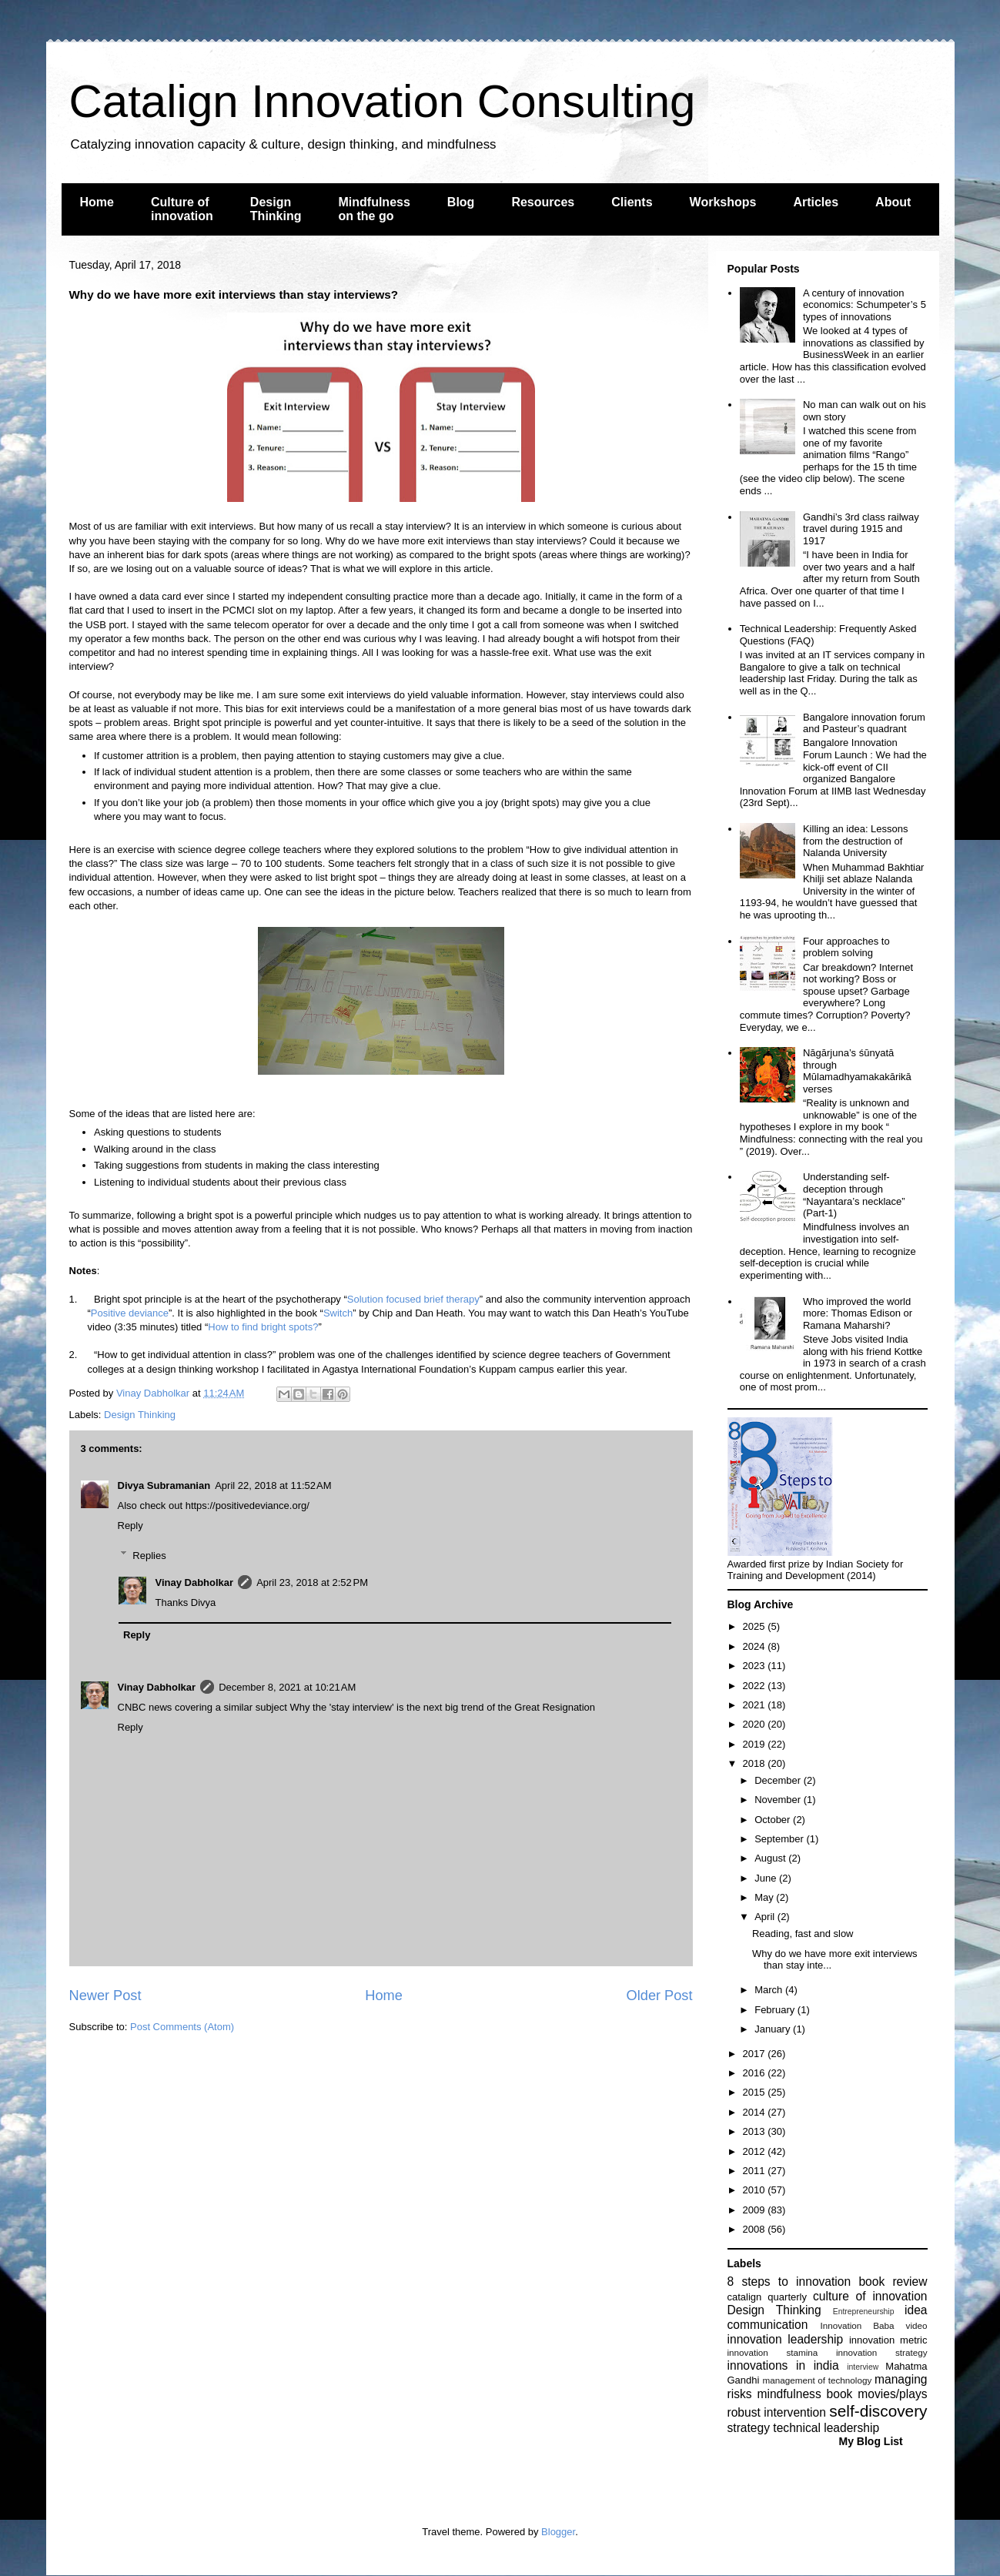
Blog (461, 202)
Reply (130, 1525)
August (771, 1858)
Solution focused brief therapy (413, 1299)
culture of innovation (870, 2296)
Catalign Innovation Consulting (382, 101)
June (766, 1878)
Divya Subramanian (164, 1485)
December (779, 1780)
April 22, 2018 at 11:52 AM (273, 1485)
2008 (755, 2229)
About (893, 202)
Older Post (660, 1995)
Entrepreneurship (864, 2311)
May (765, 1897)
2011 (755, 2170)
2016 (755, 2073)
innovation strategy (882, 2352)
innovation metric (888, 2340)
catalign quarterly (767, 2297)
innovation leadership (785, 2339)
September (780, 1839)
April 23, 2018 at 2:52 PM (312, 1582)
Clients (631, 202)
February (776, 2010)
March (769, 1990)
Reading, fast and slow (803, 1933)
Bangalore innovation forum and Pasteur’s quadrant (864, 723)
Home (97, 202)
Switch (338, 1313)
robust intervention (776, 2412)
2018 (755, 1763)
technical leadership (826, 2427)
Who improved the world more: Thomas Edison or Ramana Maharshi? (857, 1313)
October (773, 1819)
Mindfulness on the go (374, 209)
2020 (755, 1724)
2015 (755, 2092)
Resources (542, 202)
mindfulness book (804, 2393)
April (766, 1916)
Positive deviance (130, 1313)
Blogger (558, 2532)
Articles (815, 202)
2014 (755, 2112)
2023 (755, 1665)
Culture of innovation (182, 209)
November (779, 1799)
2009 (755, 2210)
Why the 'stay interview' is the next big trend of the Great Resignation (442, 1707)
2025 (755, 1626)
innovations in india (783, 2365)
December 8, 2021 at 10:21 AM (287, 1687)
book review (892, 2281)
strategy (748, 2427)
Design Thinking (276, 209)
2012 (755, 2151)
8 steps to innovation (789, 2281)
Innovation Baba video (873, 2325)
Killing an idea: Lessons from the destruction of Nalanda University (855, 840)
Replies (149, 1555)
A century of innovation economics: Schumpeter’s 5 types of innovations (864, 305)
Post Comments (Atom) (182, 2026)
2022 (755, 1685)
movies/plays (892, 2393)
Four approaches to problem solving (846, 947)
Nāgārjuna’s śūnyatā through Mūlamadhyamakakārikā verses (857, 1071)
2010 (755, 2190)
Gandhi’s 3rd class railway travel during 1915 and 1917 (861, 529)
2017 (755, 2053)
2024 (755, 1646)
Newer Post (105, 1995)
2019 (755, 1744)
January (773, 2029)
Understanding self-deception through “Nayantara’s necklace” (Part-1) (854, 1195)
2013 (755, 2131)
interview (862, 2367)
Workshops (723, 202)
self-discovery (878, 2411)
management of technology (816, 2380)
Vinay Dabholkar (195, 1582)
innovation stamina (772, 2352)
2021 (755, 1705)
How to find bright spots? (263, 1327)
